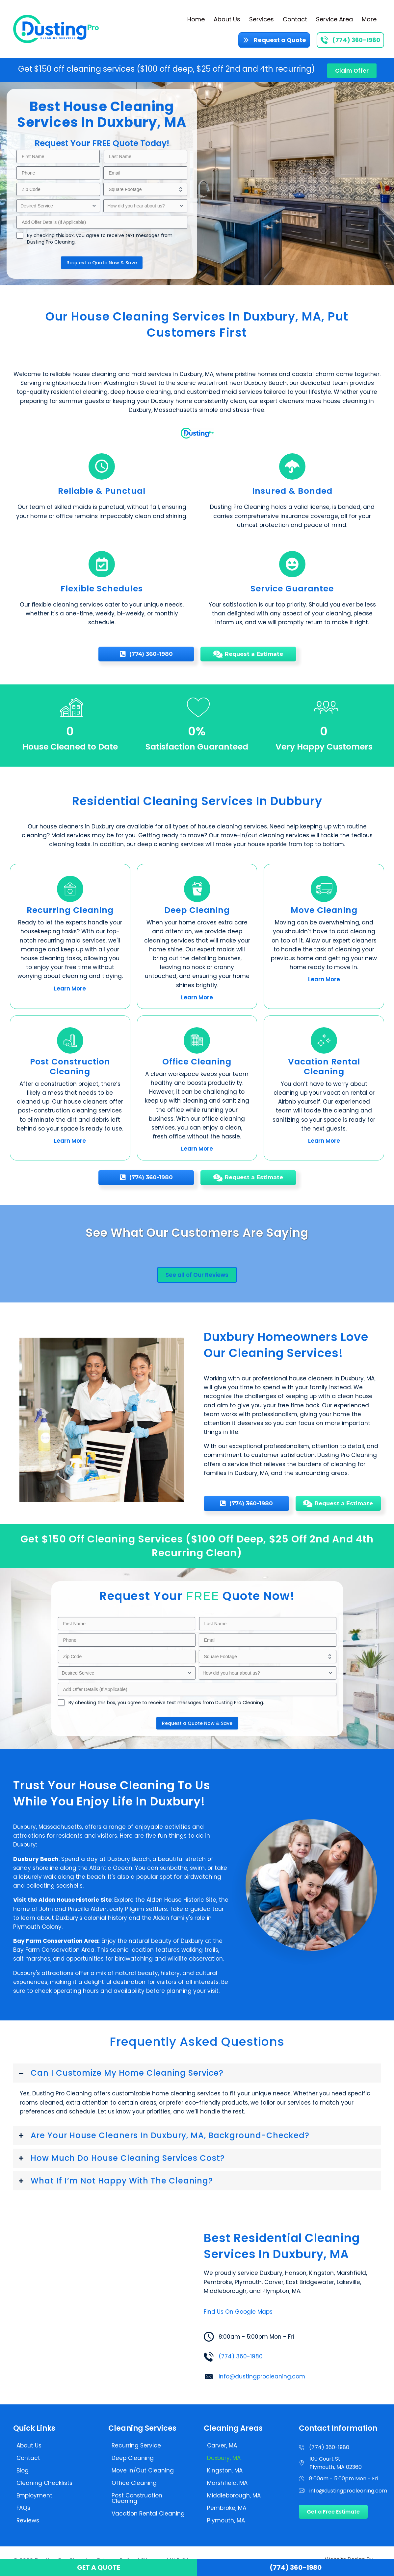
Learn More (70, 988)
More (369, 19)
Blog (22, 2470)
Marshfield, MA (227, 2483)
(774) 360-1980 (241, 2356)
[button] (197, 2073)
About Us (227, 19)
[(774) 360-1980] (146, 654)
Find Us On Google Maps (238, 2312)
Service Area (334, 19)
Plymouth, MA (226, 2520)
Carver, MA (222, 2445)
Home (196, 19)
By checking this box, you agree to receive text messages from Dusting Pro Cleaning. (99, 238)
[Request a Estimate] (248, 654)
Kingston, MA (225, 2470)
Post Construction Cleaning (137, 2498)
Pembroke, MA (226, 2508)
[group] (70, 725)
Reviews (27, 2520)
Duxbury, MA (224, 2458)
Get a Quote (98, 2567)
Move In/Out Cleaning (143, 2470)
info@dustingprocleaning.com (262, 2376)
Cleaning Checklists (44, 2483)
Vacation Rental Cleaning (148, 2513)
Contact (295, 19)
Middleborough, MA (234, 2495)
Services (261, 19)
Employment (34, 2495)
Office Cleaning (134, 2483)
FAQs (23, 2508)
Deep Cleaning (133, 2458)
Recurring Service (136, 2445)
